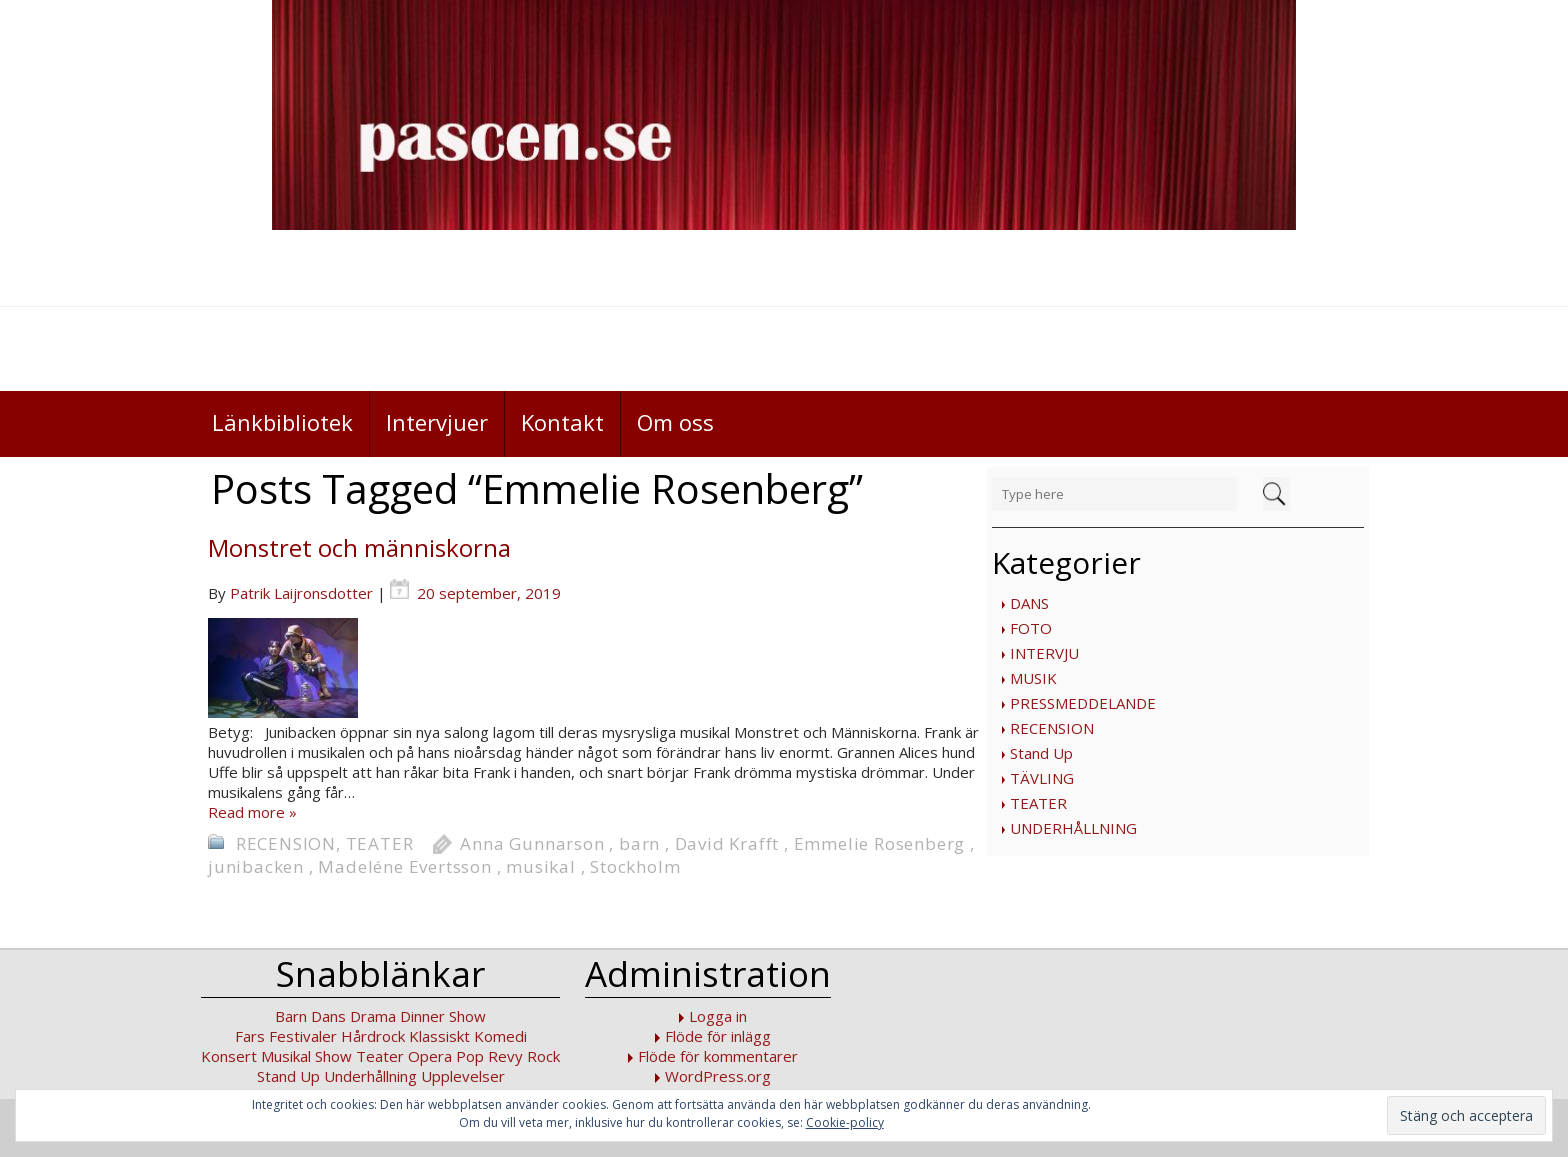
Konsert (229, 1056)
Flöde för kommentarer (718, 1056)
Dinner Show (443, 1016)
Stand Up (1041, 753)
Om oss (675, 422)
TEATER (1038, 803)
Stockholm (635, 866)
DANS (1029, 603)
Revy (505, 1056)
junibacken (256, 866)
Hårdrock (373, 1036)
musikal (541, 866)
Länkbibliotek (282, 422)
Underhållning (370, 1076)
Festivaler (303, 1036)
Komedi (500, 1036)
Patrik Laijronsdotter (301, 593)
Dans (328, 1016)
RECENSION (1052, 728)
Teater (380, 1056)
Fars (250, 1036)
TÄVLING (1042, 778)
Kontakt (562, 422)
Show (333, 1056)
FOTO (1031, 628)
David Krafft (727, 843)
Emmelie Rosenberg (880, 843)
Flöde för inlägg (718, 1036)
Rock (543, 1056)
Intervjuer (437, 422)
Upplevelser (463, 1076)
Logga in (718, 1016)
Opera (430, 1056)
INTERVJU (1044, 653)
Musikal (286, 1056)
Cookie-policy (845, 1122)
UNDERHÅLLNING (1073, 828)
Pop (470, 1056)
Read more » (252, 812)
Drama (373, 1016)
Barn (291, 1016)
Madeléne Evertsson (404, 866)
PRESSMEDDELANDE (1083, 703)
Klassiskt (439, 1036)
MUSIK (1033, 678)
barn (639, 843)
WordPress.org (718, 1076)
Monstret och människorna (359, 547)
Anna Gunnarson (532, 843)
